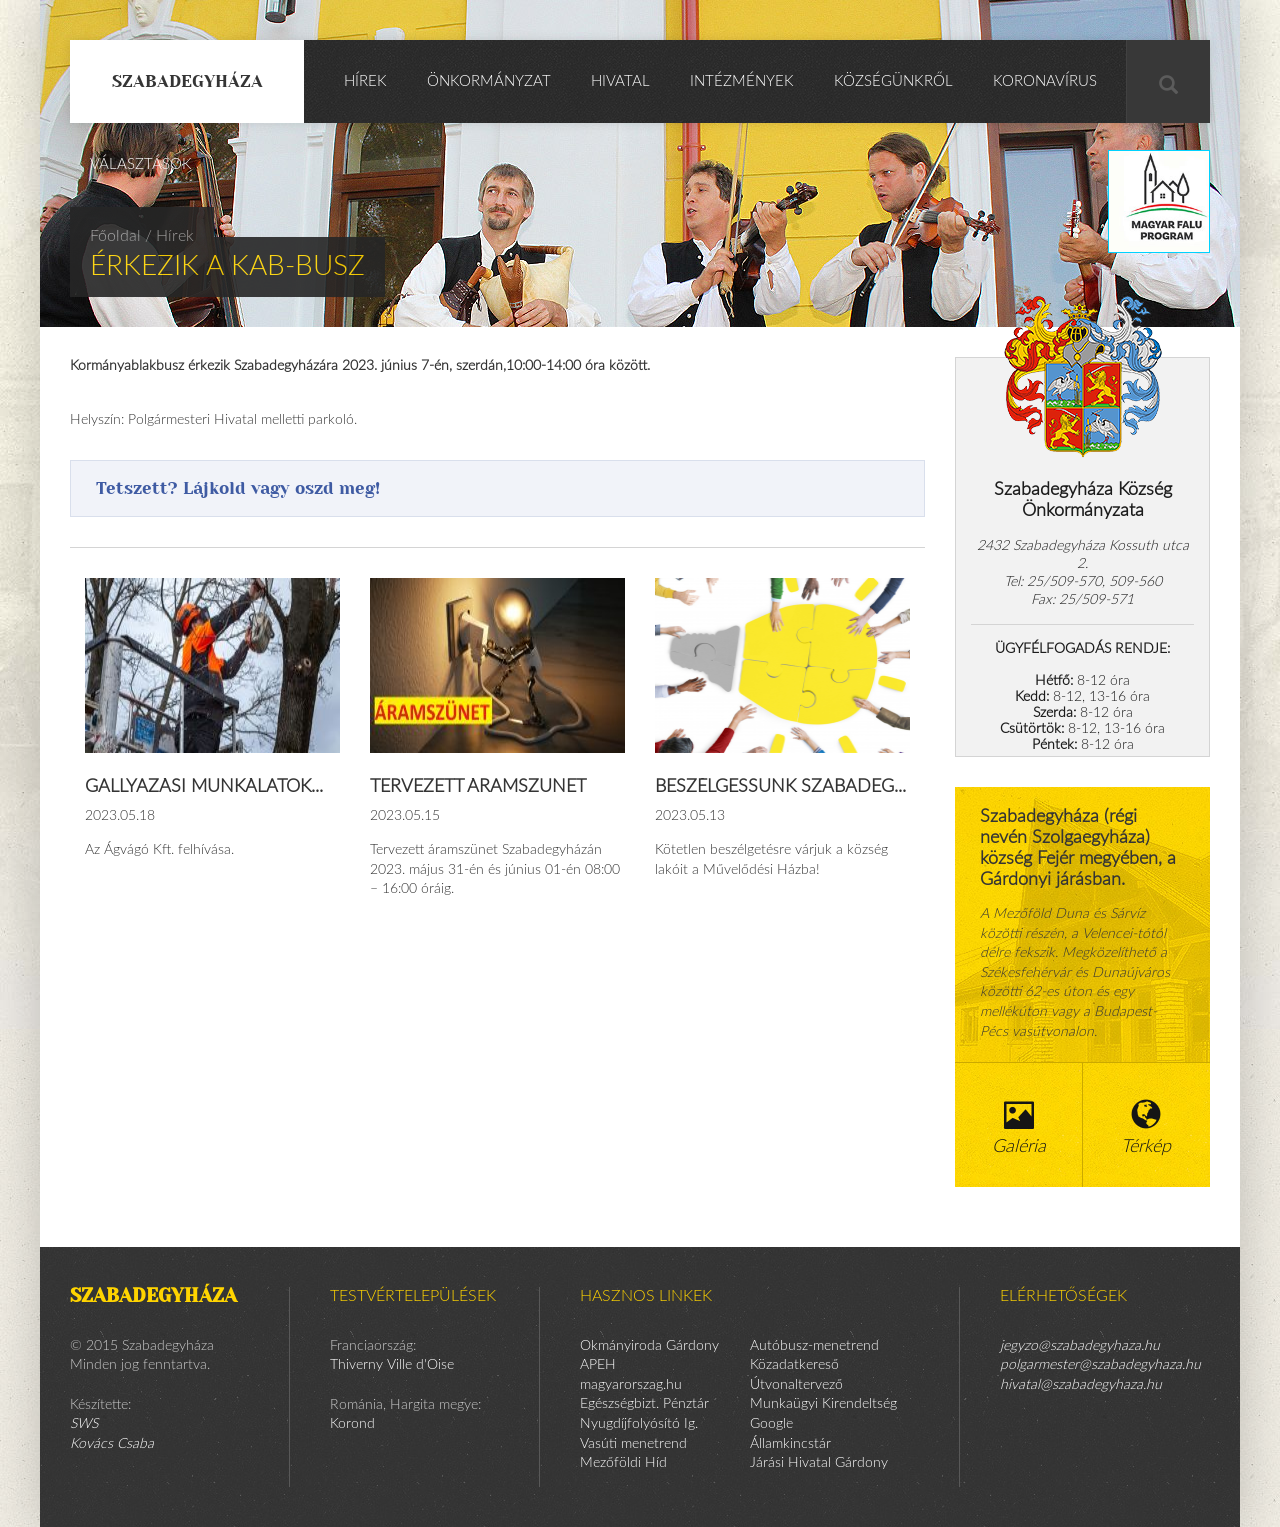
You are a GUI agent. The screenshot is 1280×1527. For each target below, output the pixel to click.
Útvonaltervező (796, 1385)
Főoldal (115, 236)
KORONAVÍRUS (1045, 81)
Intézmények (742, 81)
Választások (141, 164)
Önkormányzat (489, 81)
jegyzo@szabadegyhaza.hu (1080, 1346)
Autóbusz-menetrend (814, 1346)
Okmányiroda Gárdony (649, 1346)
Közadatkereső (794, 1365)
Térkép (1147, 1127)
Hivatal (620, 81)
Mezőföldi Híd (623, 1463)
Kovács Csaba (112, 1444)
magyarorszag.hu (631, 1385)
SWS (84, 1424)
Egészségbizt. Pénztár (644, 1404)
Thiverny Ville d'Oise (392, 1365)
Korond (352, 1424)
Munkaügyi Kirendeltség (823, 1404)
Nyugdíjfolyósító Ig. (639, 1424)
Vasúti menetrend (633, 1444)
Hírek (365, 81)
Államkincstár (790, 1444)
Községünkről (893, 81)
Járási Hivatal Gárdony (819, 1463)
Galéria (1019, 1127)
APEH (598, 1365)
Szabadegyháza (187, 81)
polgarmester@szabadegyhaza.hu (1100, 1365)
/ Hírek (169, 236)
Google (771, 1424)
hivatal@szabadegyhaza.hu (1081, 1385)
